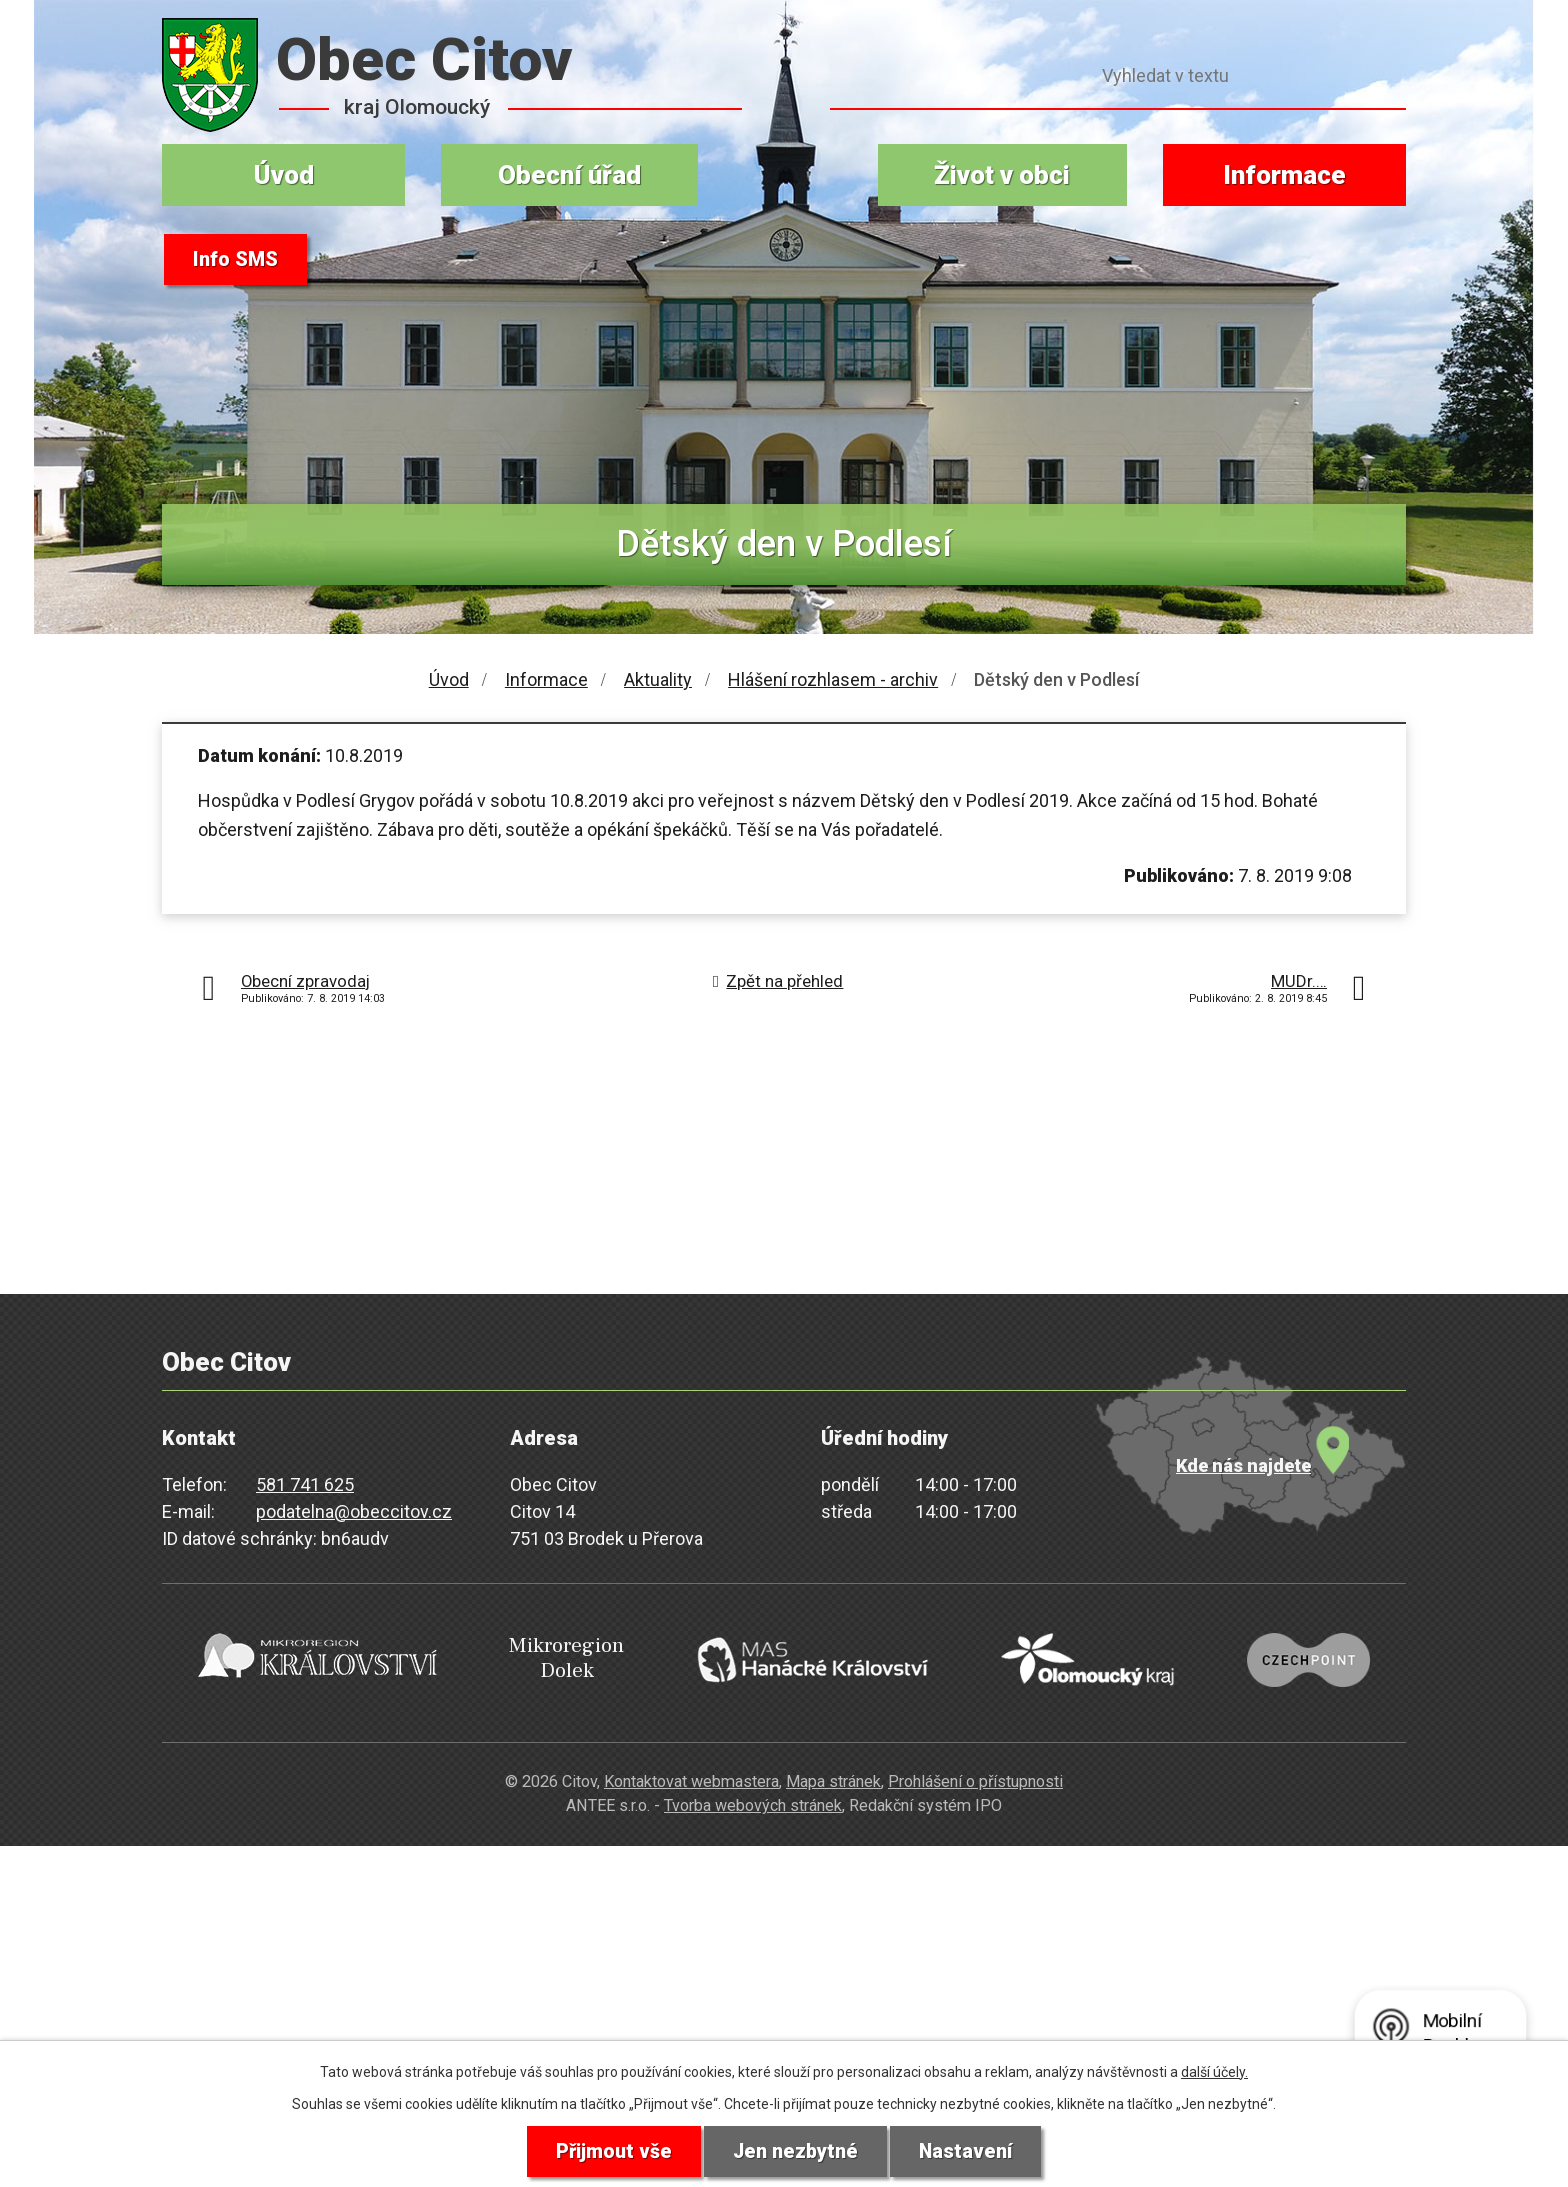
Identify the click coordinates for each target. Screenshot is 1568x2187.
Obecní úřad (569, 175)
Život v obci (1002, 175)
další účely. (1214, 2071)
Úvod (284, 175)
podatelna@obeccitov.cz (354, 1511)
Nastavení (967, 2151)
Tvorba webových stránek (753, 1798)
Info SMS (235, 260)
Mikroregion (550, 1655)
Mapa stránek (833, 1774)
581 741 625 (305, 1484)
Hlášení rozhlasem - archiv (833, 679)
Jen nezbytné (795, 2151)
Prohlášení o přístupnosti (975, 1774)
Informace (1284, 175)
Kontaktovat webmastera (691, 1774)
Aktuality (658, 679)
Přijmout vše (612, 2151)
